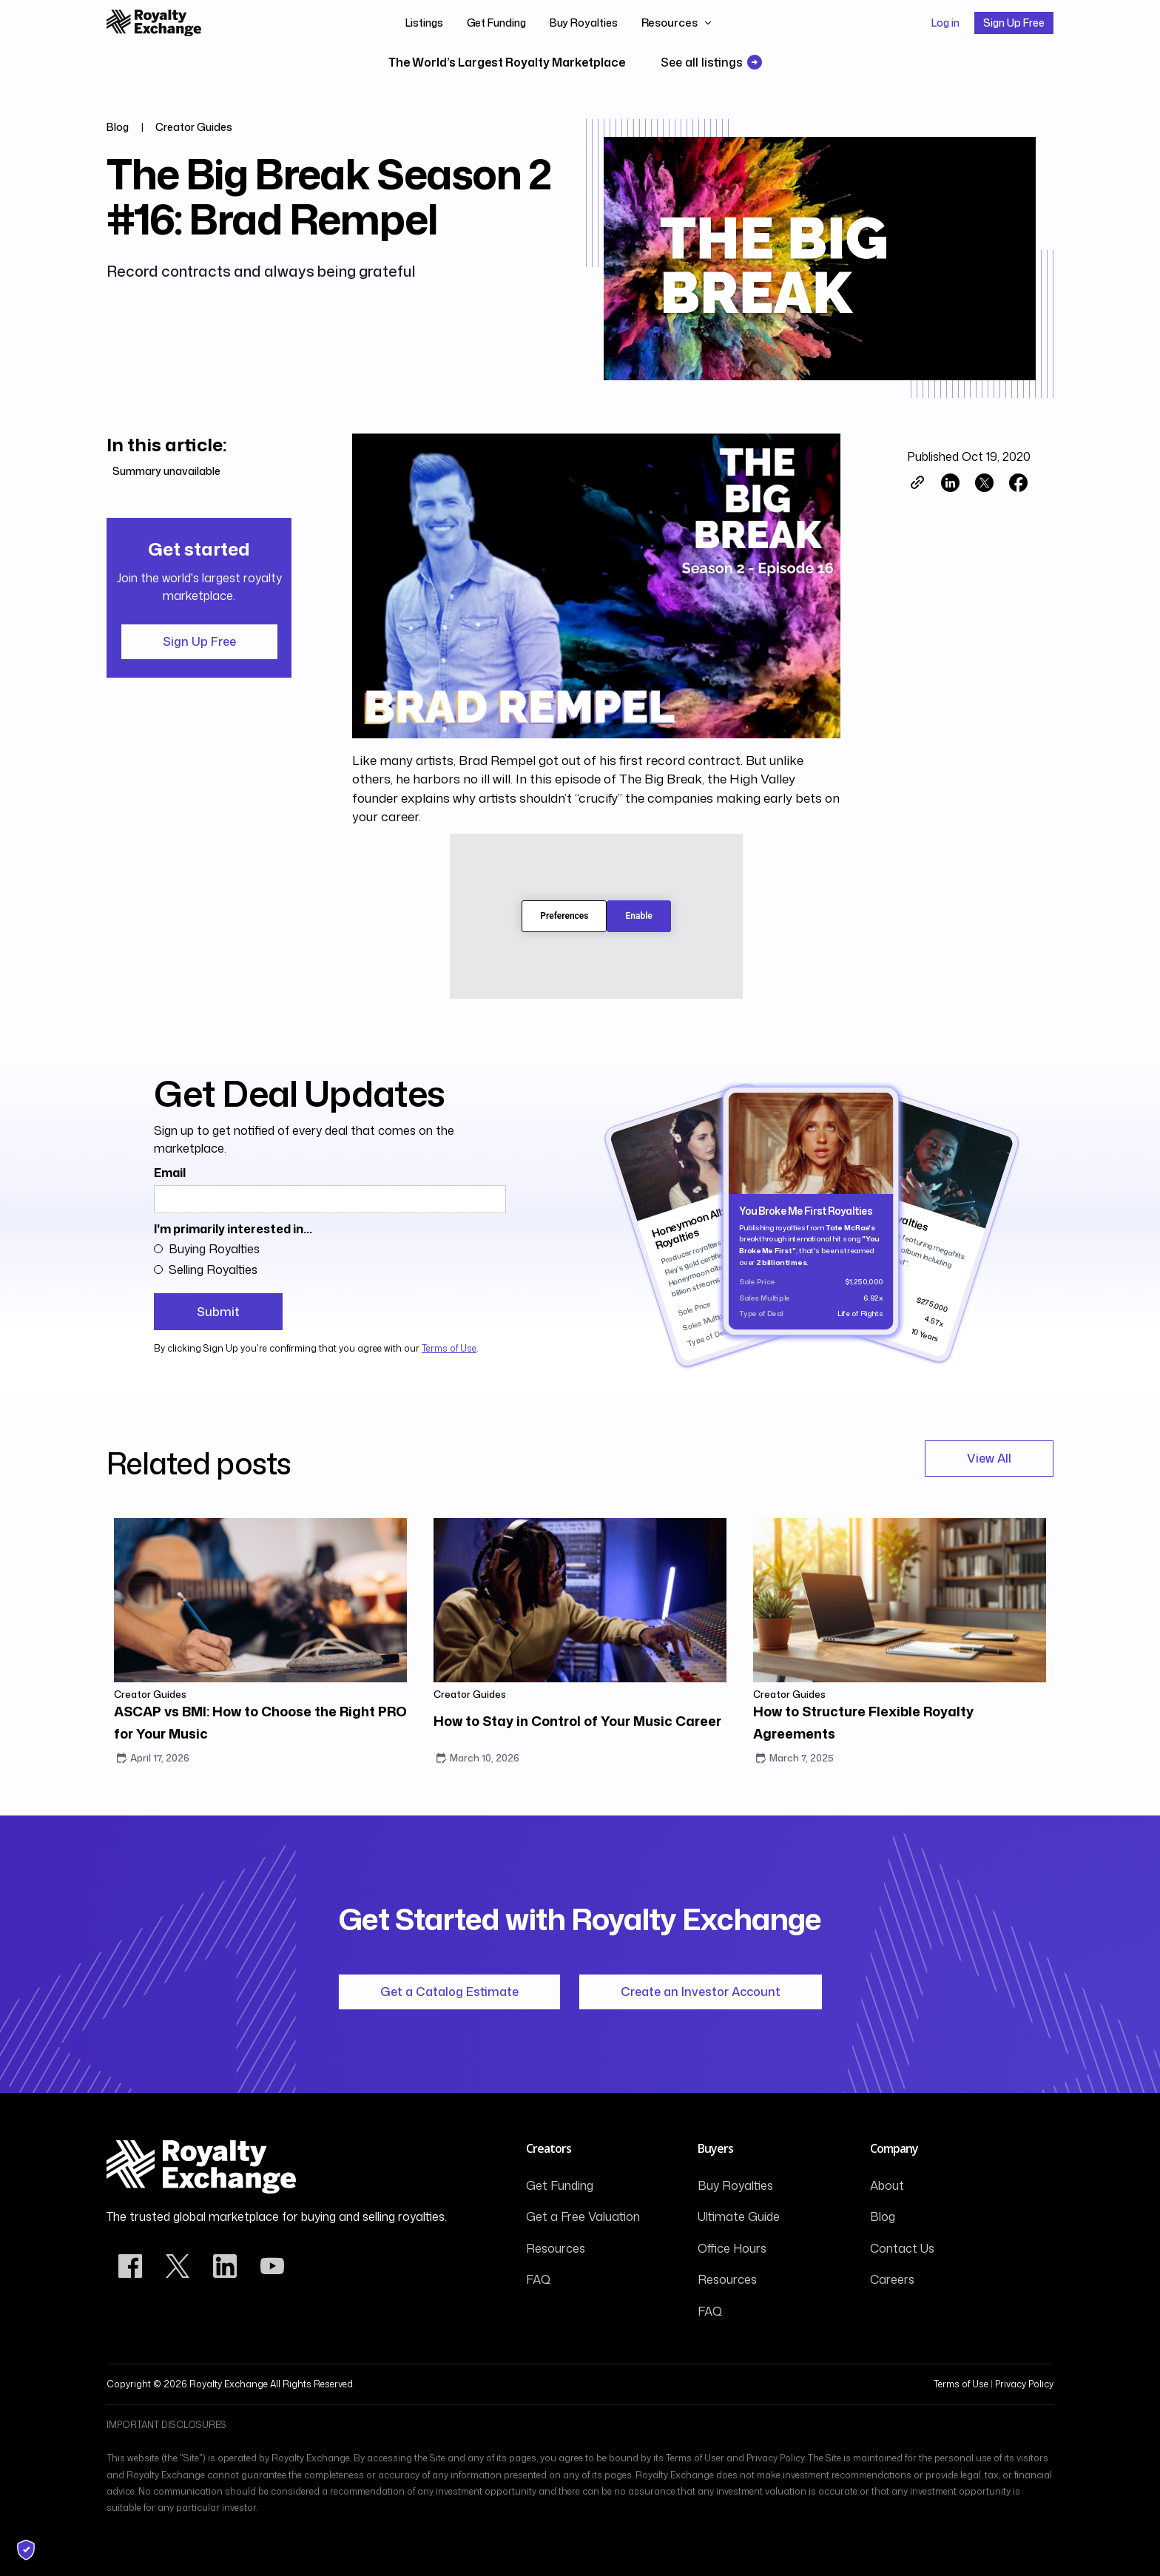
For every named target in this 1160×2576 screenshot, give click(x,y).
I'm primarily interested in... (233, 1229)
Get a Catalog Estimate (449, 1991)
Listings (423, 23)
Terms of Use (449, 1348)
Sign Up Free (1014, 23)
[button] (677, 23)
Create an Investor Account (700, 1991)
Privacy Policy (1024, 2384)
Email (170, 1172)
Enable (638, 916)
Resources (555, 2248)
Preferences (564, 916)
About (887, 2185)
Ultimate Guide (739, 2216)
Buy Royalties (584, 23)
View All (989, 1458)
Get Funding (496, 23)
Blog (882, 2216)
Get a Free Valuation (583, 2216)
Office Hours (732, 2248)
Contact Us (902, 2248)
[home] (154, 23)
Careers (892, 2279)
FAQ (538, 2279)
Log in (945, 23)
